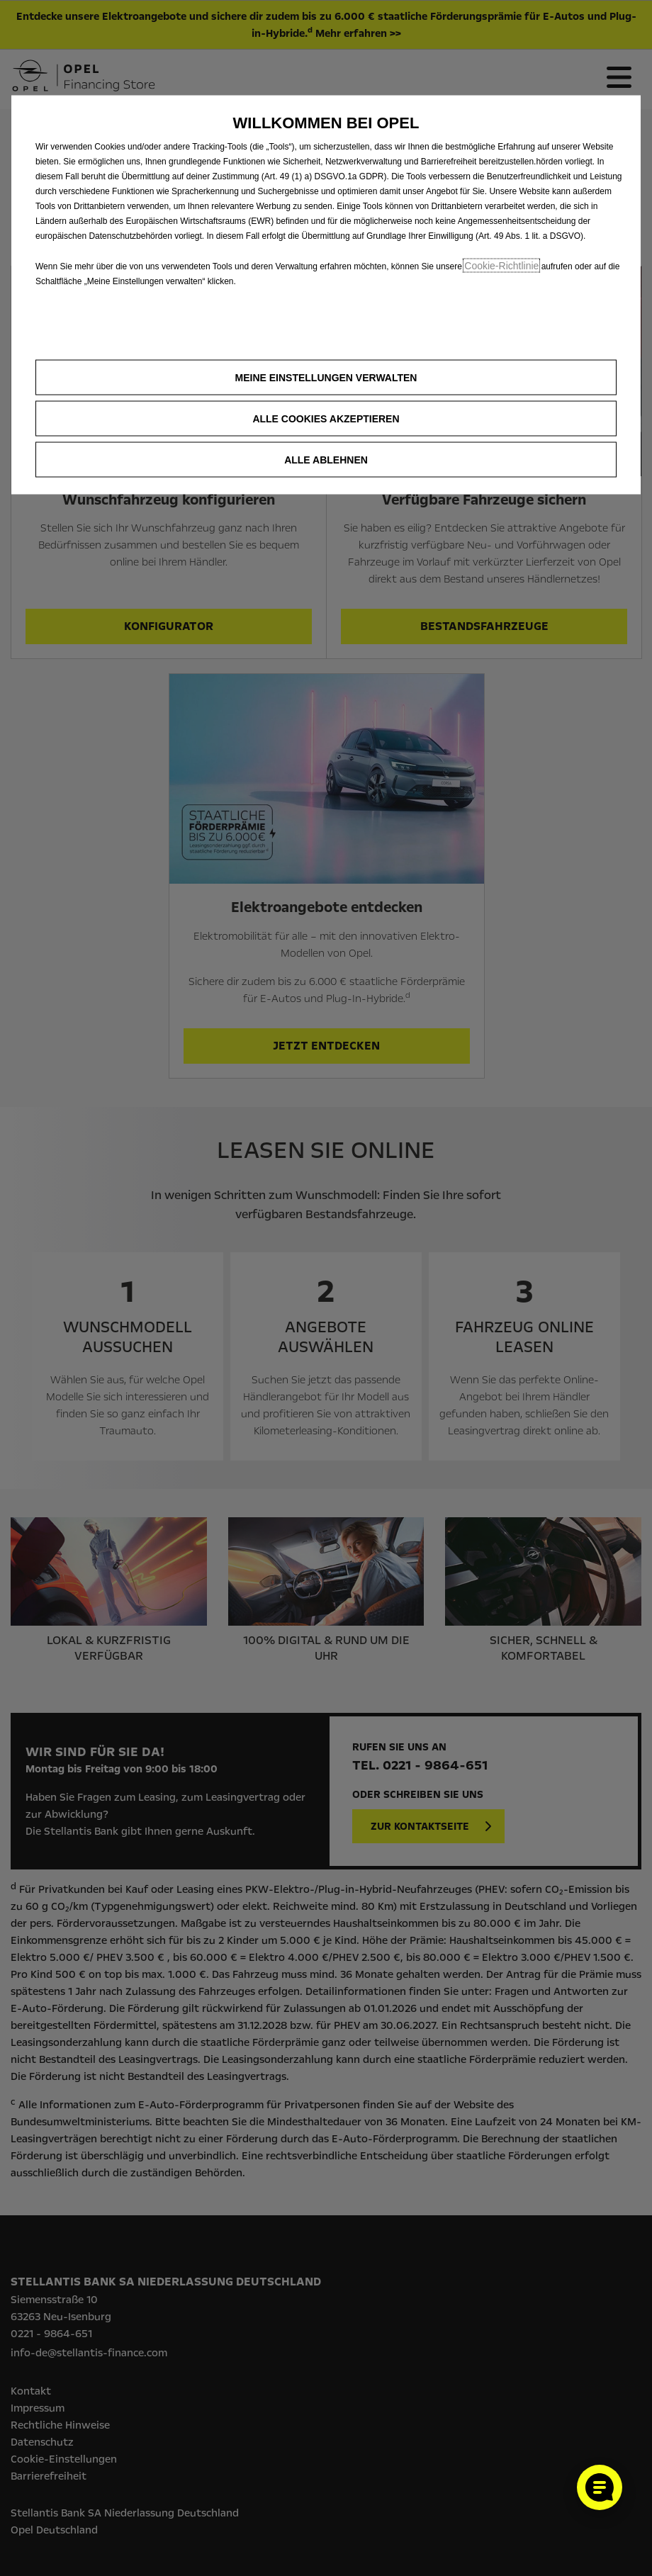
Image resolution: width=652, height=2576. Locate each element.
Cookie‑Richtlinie (501, 265)
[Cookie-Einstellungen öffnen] (599, 2487)
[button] (326, 377)
